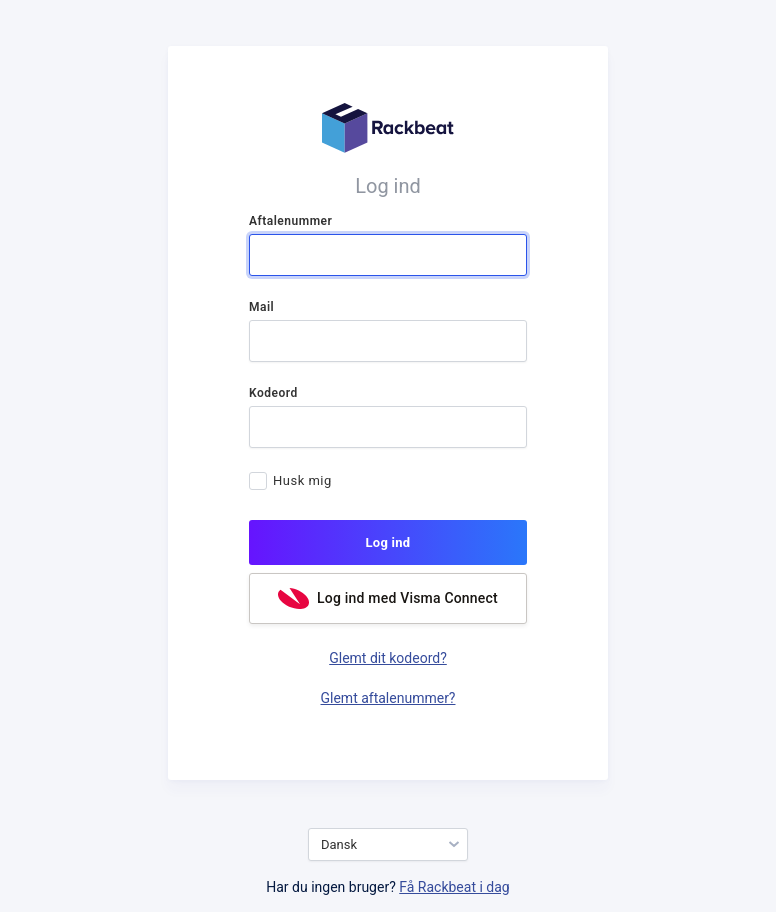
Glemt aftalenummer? (388, 698)
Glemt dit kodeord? (388, 658)
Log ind (388, 542)
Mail (261, 307)
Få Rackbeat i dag (454, 887)
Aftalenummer (290, 221)
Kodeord (273, 393)
